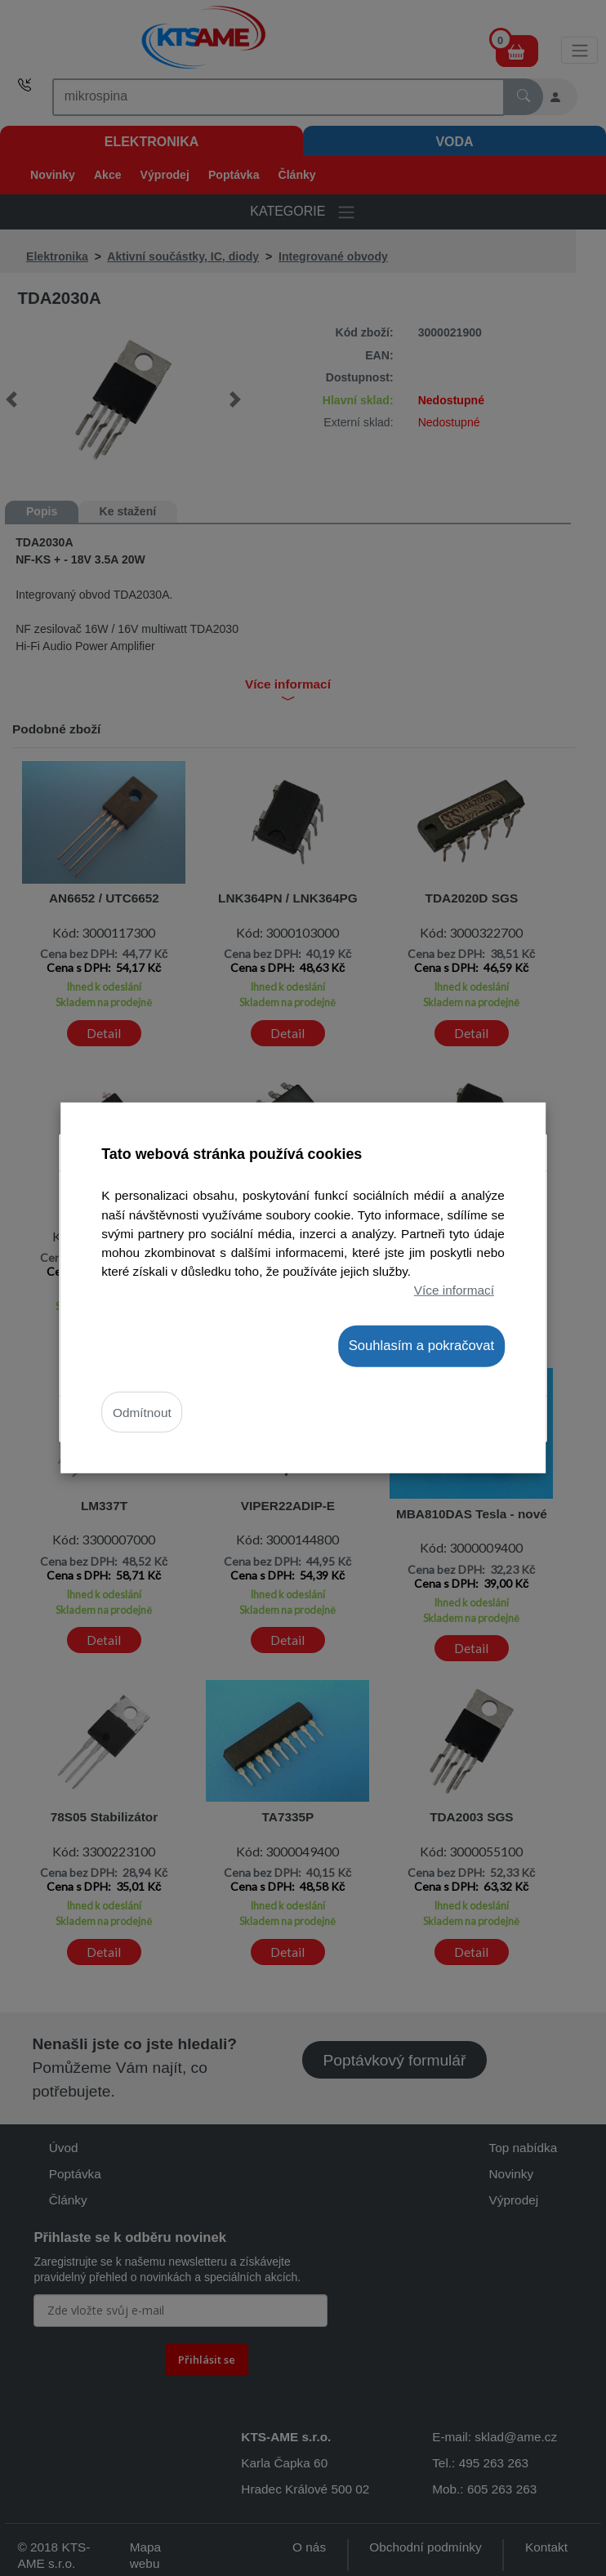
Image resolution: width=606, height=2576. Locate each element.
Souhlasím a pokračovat (421, 1345)
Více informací (454, 1289)
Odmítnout (142, 1412)
